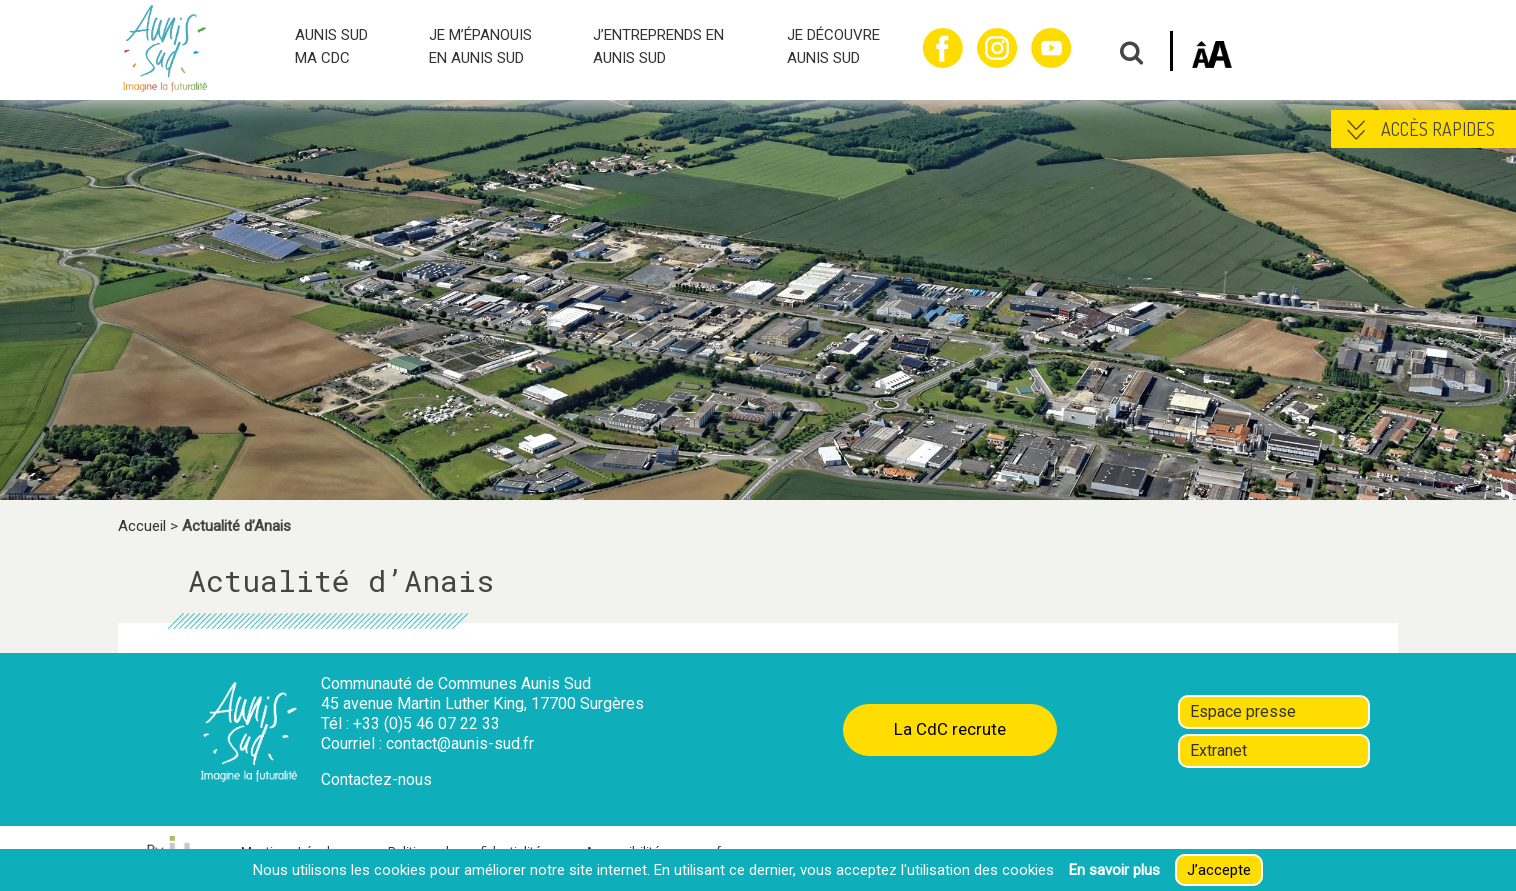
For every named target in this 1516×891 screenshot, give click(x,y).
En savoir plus (1114, 870)
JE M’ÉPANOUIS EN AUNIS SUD (480, 46)
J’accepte (1219, 870)
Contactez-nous (376, 779)
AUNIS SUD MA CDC (331, 46)
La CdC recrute (950, 729)
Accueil (142, 526)
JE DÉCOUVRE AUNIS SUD (833, 46)
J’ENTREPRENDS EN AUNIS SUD (658, 46)
